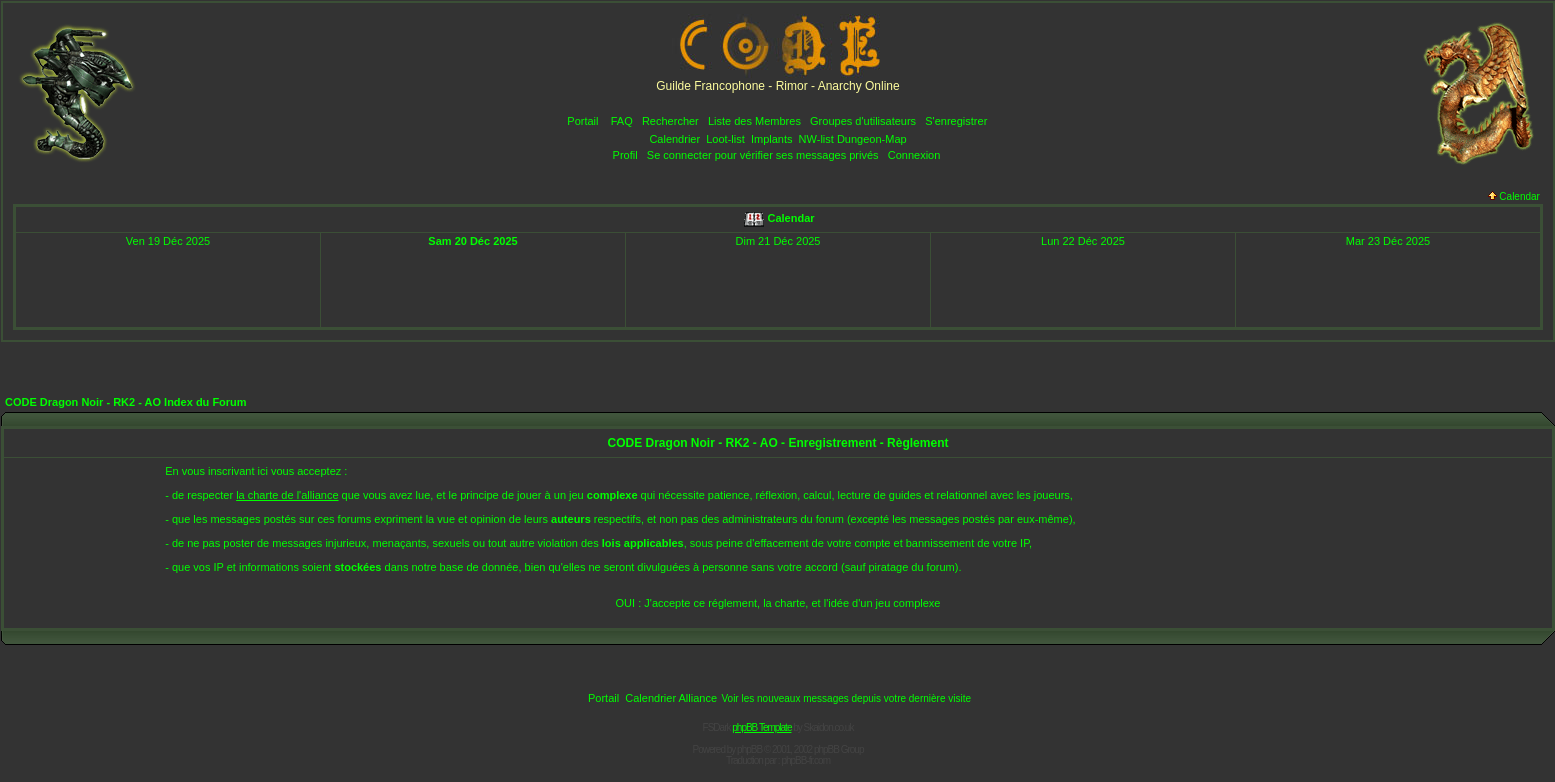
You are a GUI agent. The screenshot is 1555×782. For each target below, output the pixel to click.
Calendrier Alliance (671, 698)
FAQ (622, 121)
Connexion (914, 155)
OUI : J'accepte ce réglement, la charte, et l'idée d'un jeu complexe (778, 603)
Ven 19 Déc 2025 (168, 241)
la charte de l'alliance (287, 495)
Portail (582, 121)
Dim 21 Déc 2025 (778, 241)
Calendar (1514, 196)
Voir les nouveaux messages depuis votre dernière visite (846, 698)
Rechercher (670, 121)
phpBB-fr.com (805, 760)
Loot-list (725, 139)
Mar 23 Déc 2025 (1388, 241)
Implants (772, 139)
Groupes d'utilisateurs (863, 121)
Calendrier (674, 139)
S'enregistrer (956, 121)
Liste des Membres (754, 121)
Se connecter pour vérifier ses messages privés (763, 155)
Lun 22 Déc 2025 (1083, 241)
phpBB (749, 749)
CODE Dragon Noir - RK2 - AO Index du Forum (126, 402)
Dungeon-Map (872, 139)
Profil (625, 155)
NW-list (816, 139)
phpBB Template (761, 727)
